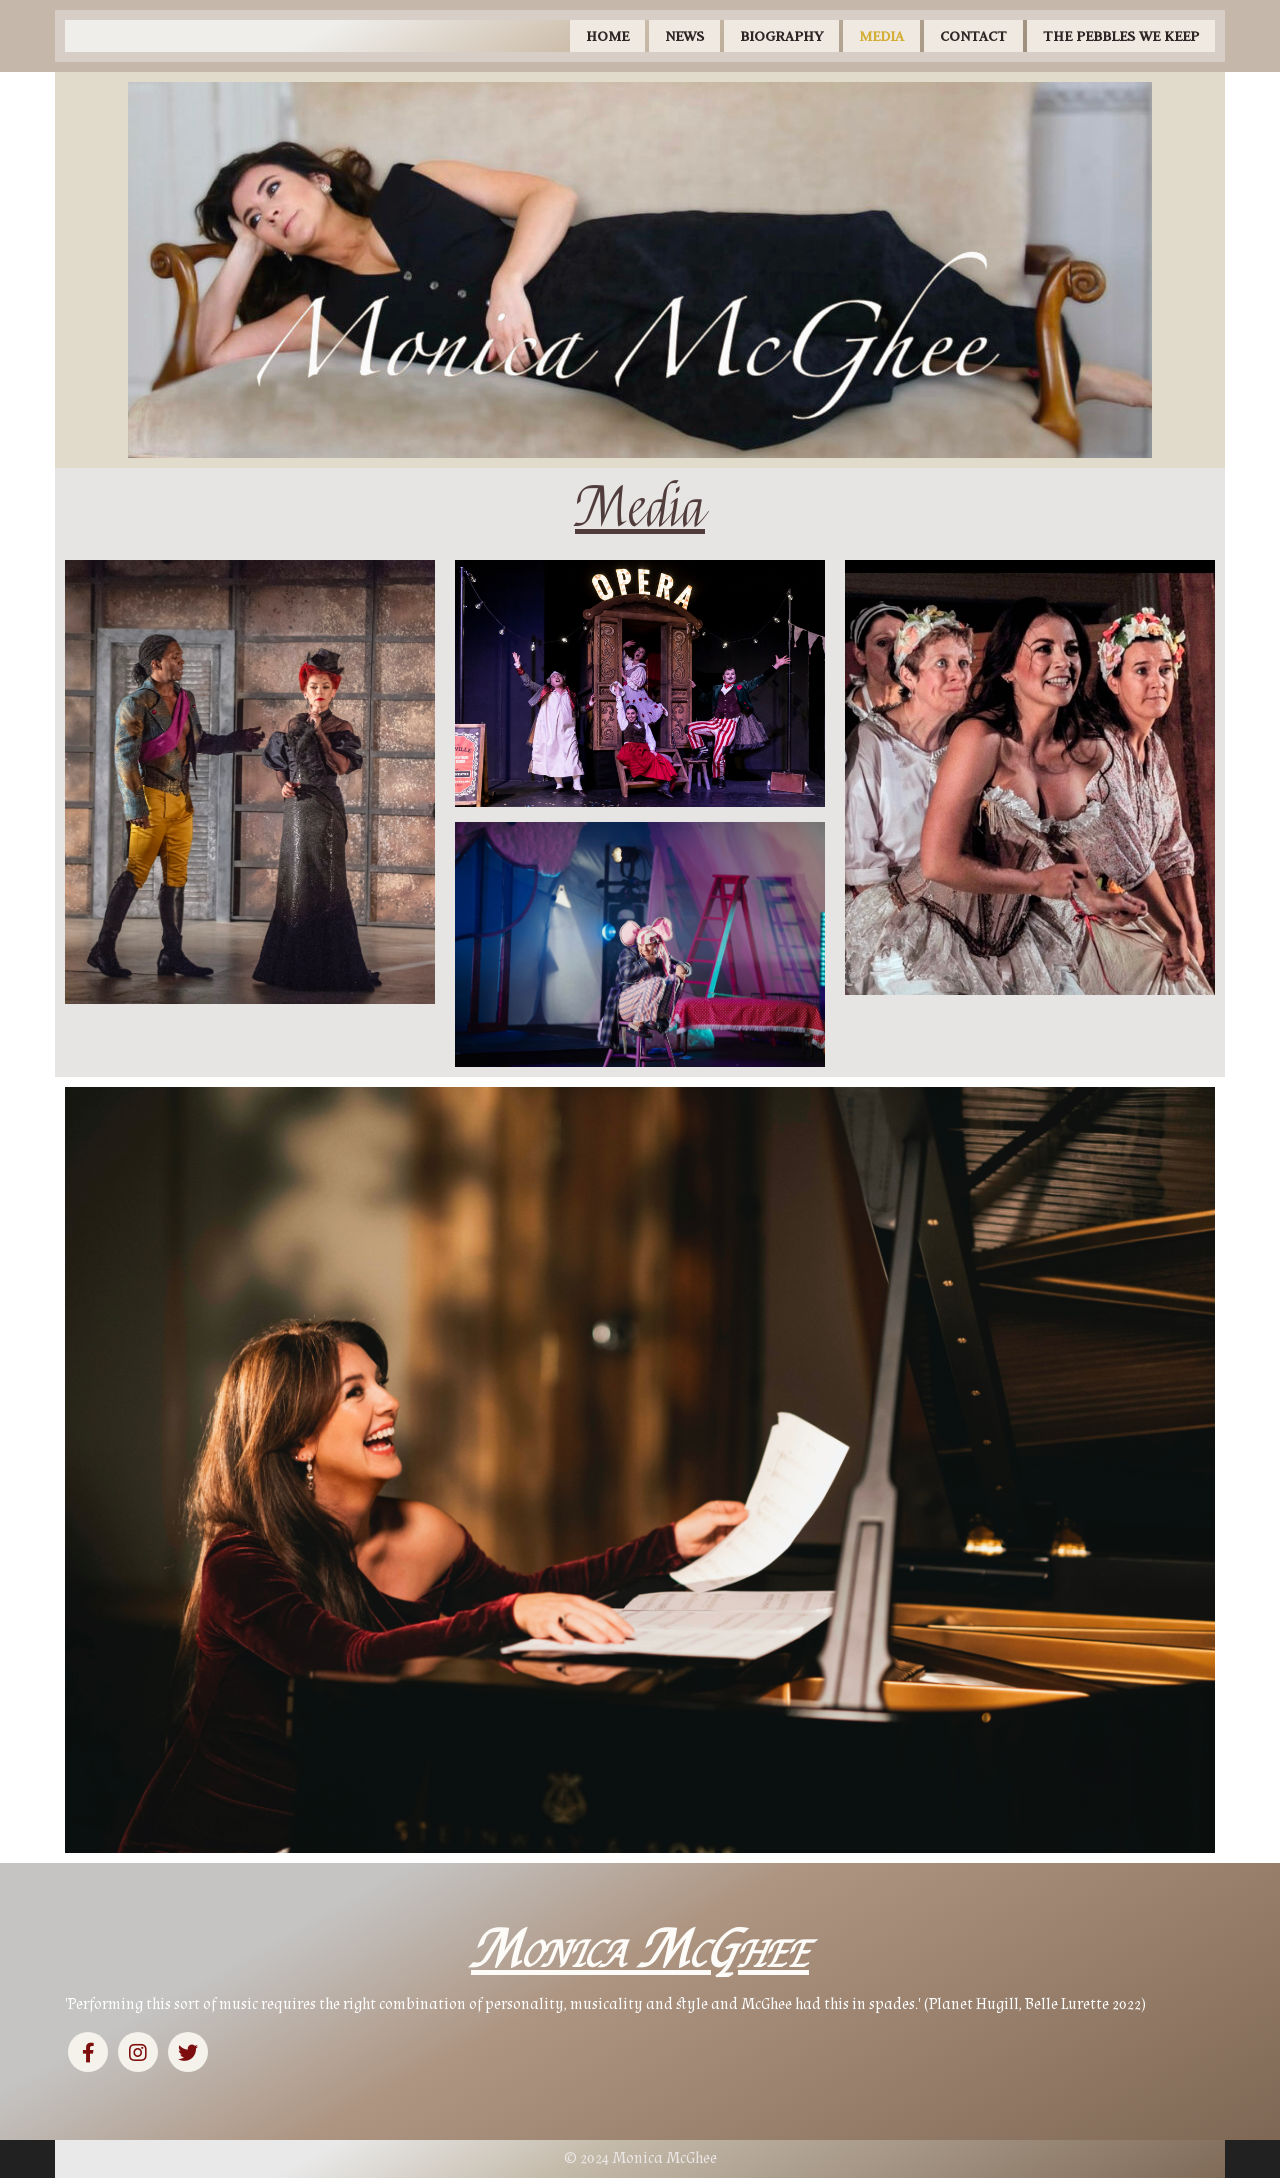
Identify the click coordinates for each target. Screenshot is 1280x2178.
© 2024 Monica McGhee (640, 2158)
